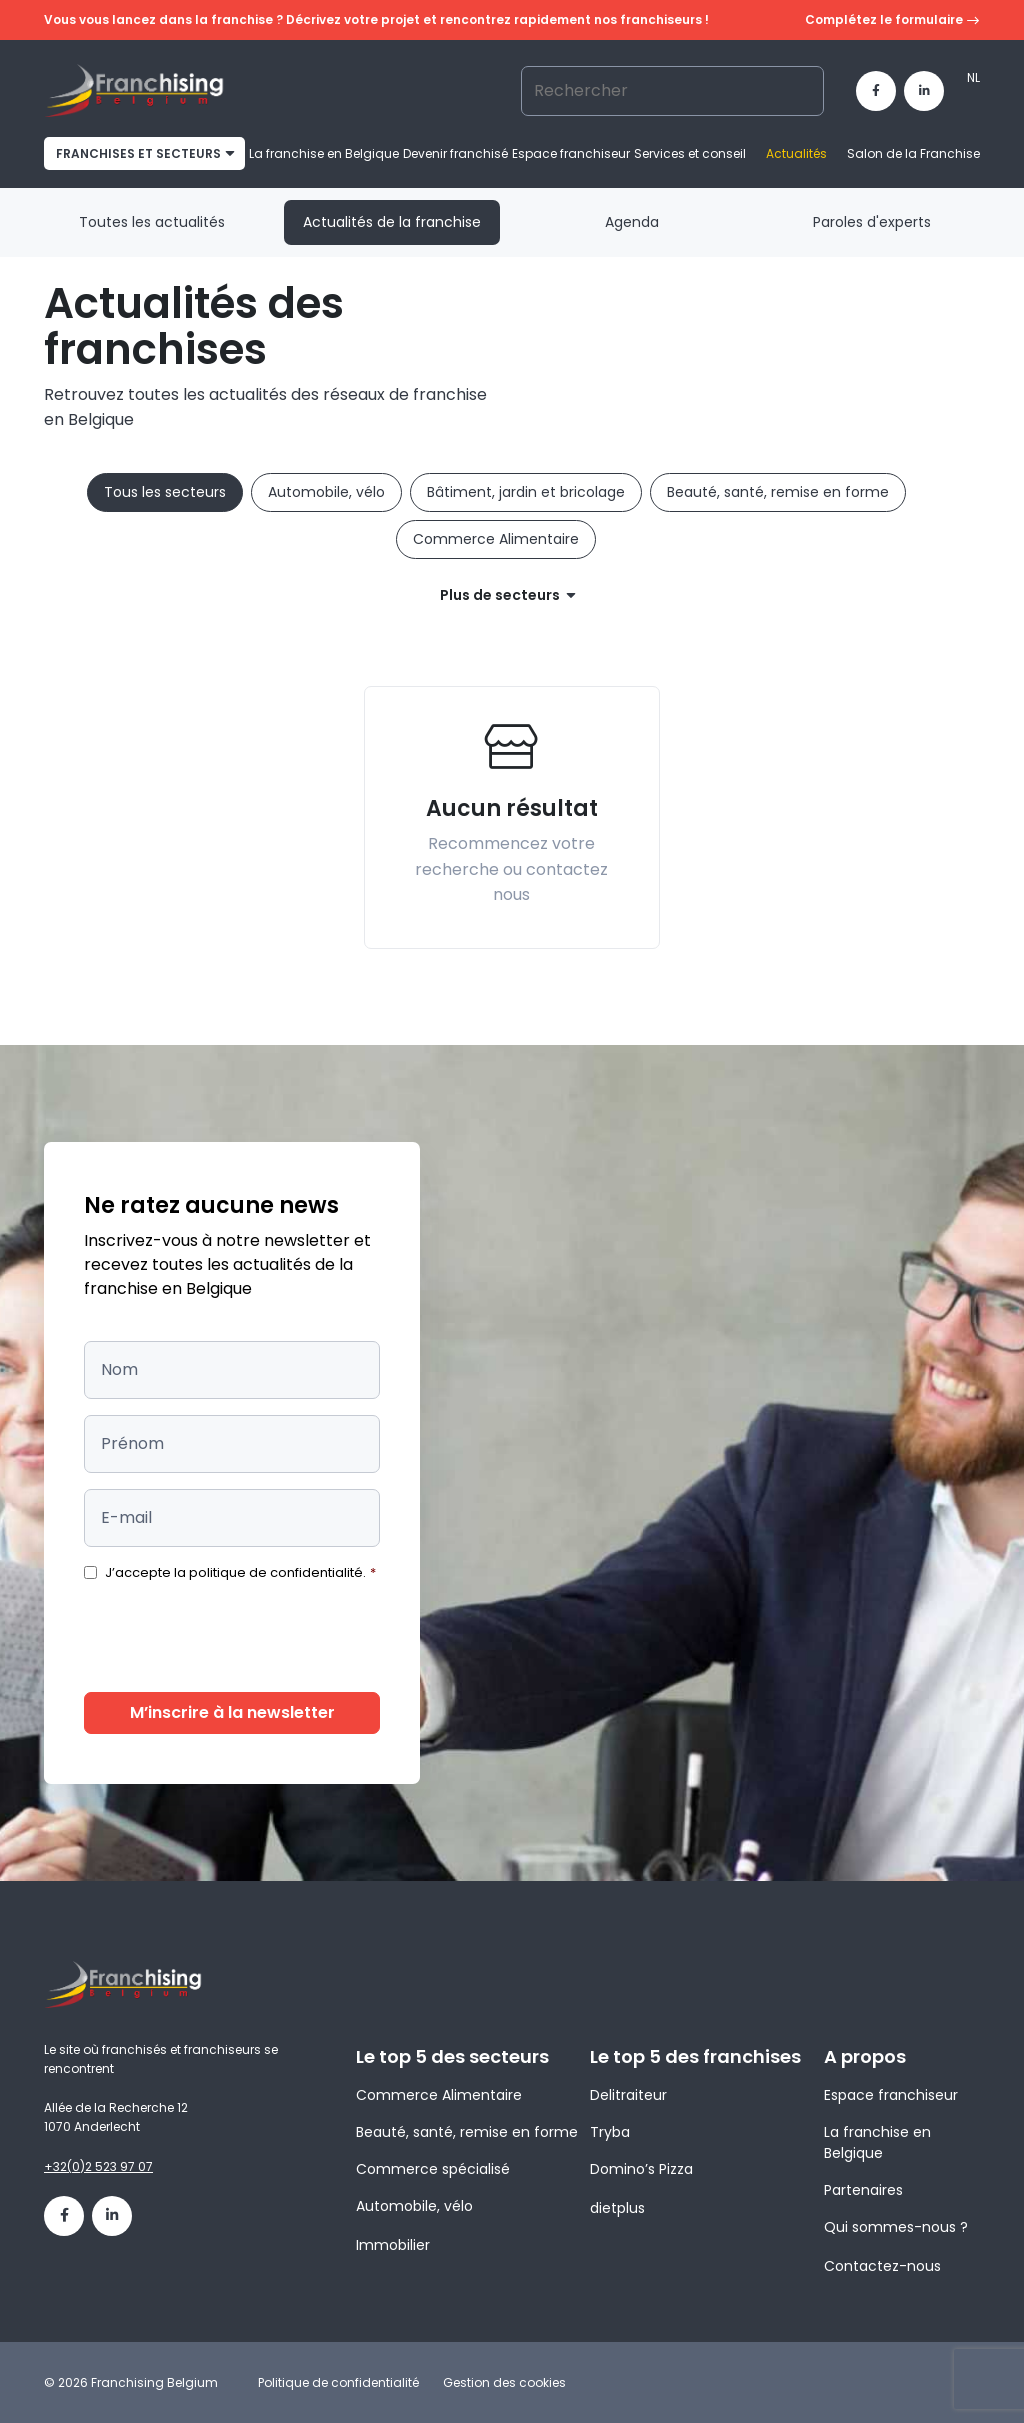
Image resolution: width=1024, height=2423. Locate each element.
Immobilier (393, 2245)
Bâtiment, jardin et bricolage (526, 492)
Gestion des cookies (504, 2382)
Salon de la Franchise (913, 153)
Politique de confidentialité (338, 2382)
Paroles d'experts (872, 222)
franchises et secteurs (138, 153)
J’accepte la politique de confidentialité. (240, 1572)
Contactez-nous (882, 2266)
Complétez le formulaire (892, 20)
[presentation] (236, 1637)
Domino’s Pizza (641, 2169)
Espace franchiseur (571, 153)
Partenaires (863, 2190)
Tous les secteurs (165, 492)
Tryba (610, 2132)
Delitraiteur (628, 2095)
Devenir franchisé (455, 153)
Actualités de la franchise (392, 222)
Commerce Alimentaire (496, 539)
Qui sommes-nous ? (896, 2227)
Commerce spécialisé (433, 2169)
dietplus (617, 2208)
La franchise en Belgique (324, 153)
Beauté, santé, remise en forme (778, 492)
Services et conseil (690, 153)
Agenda (632, 222)
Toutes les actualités (152, 222)
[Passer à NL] (973, 78)
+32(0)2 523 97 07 (98, 2166)
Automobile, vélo (326, 492)
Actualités (796, 153)
